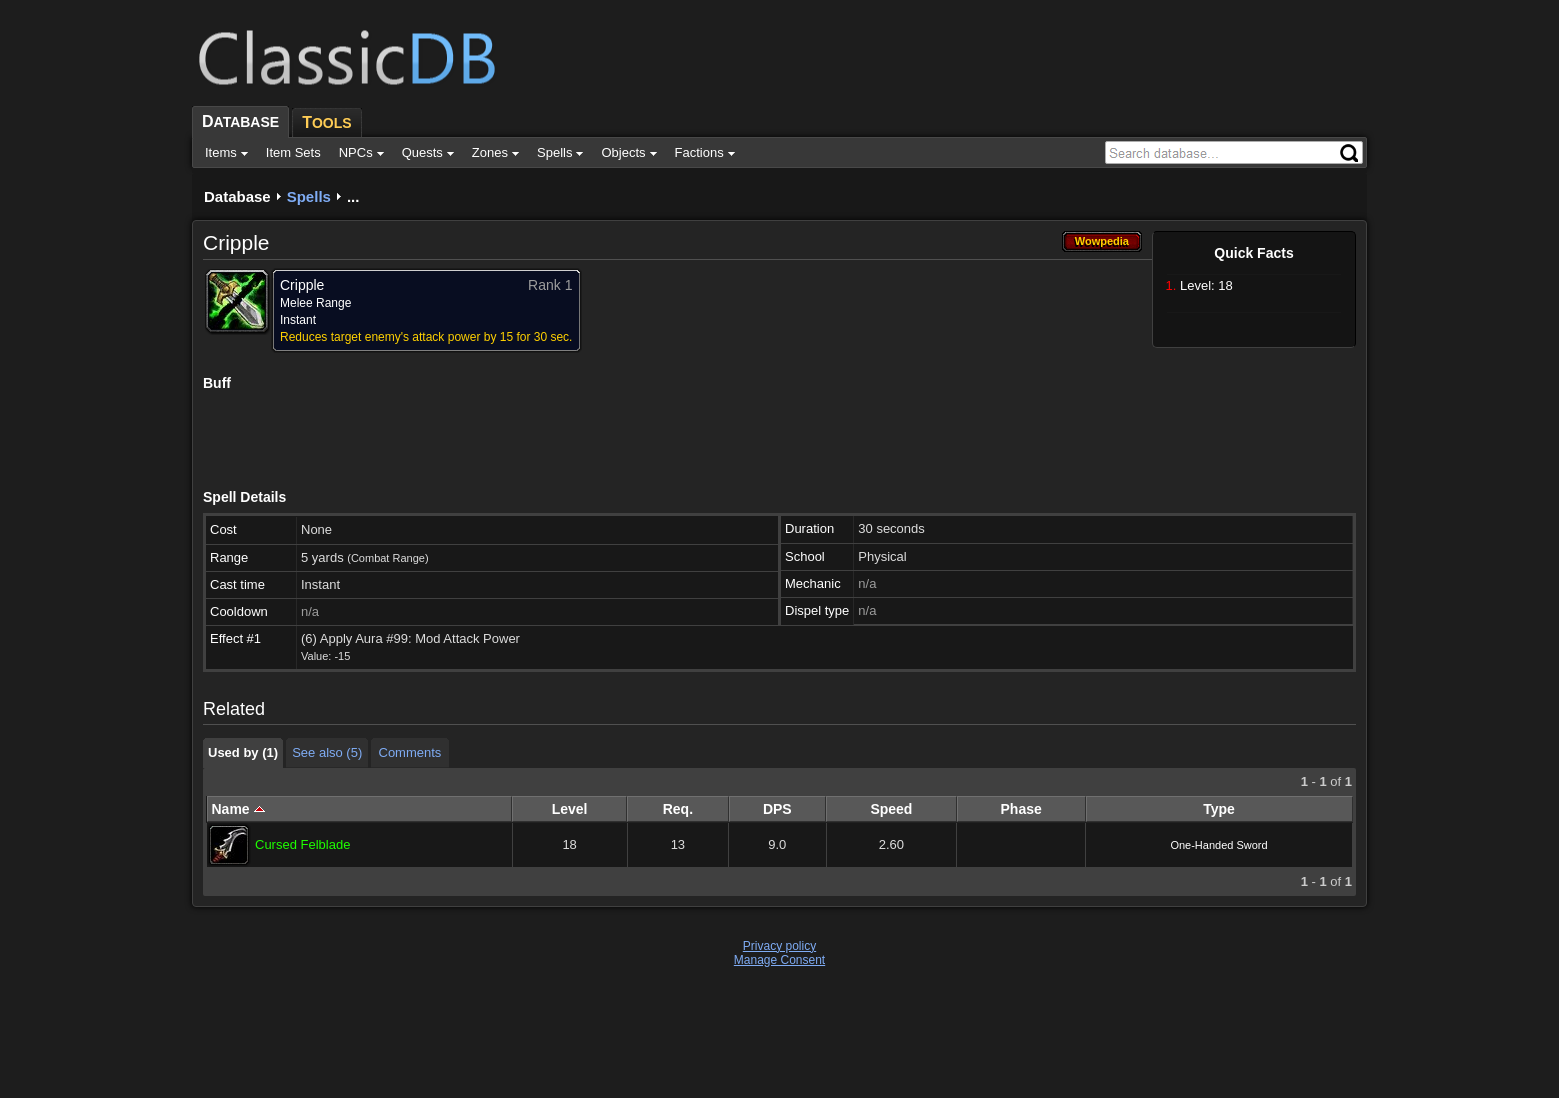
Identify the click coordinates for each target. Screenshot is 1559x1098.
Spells (309, 196)
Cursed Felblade (302, 844)
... (353, 196)
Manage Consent (779, 960)
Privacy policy (779, 946)
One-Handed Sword (1218, 845)
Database (237, 196)
